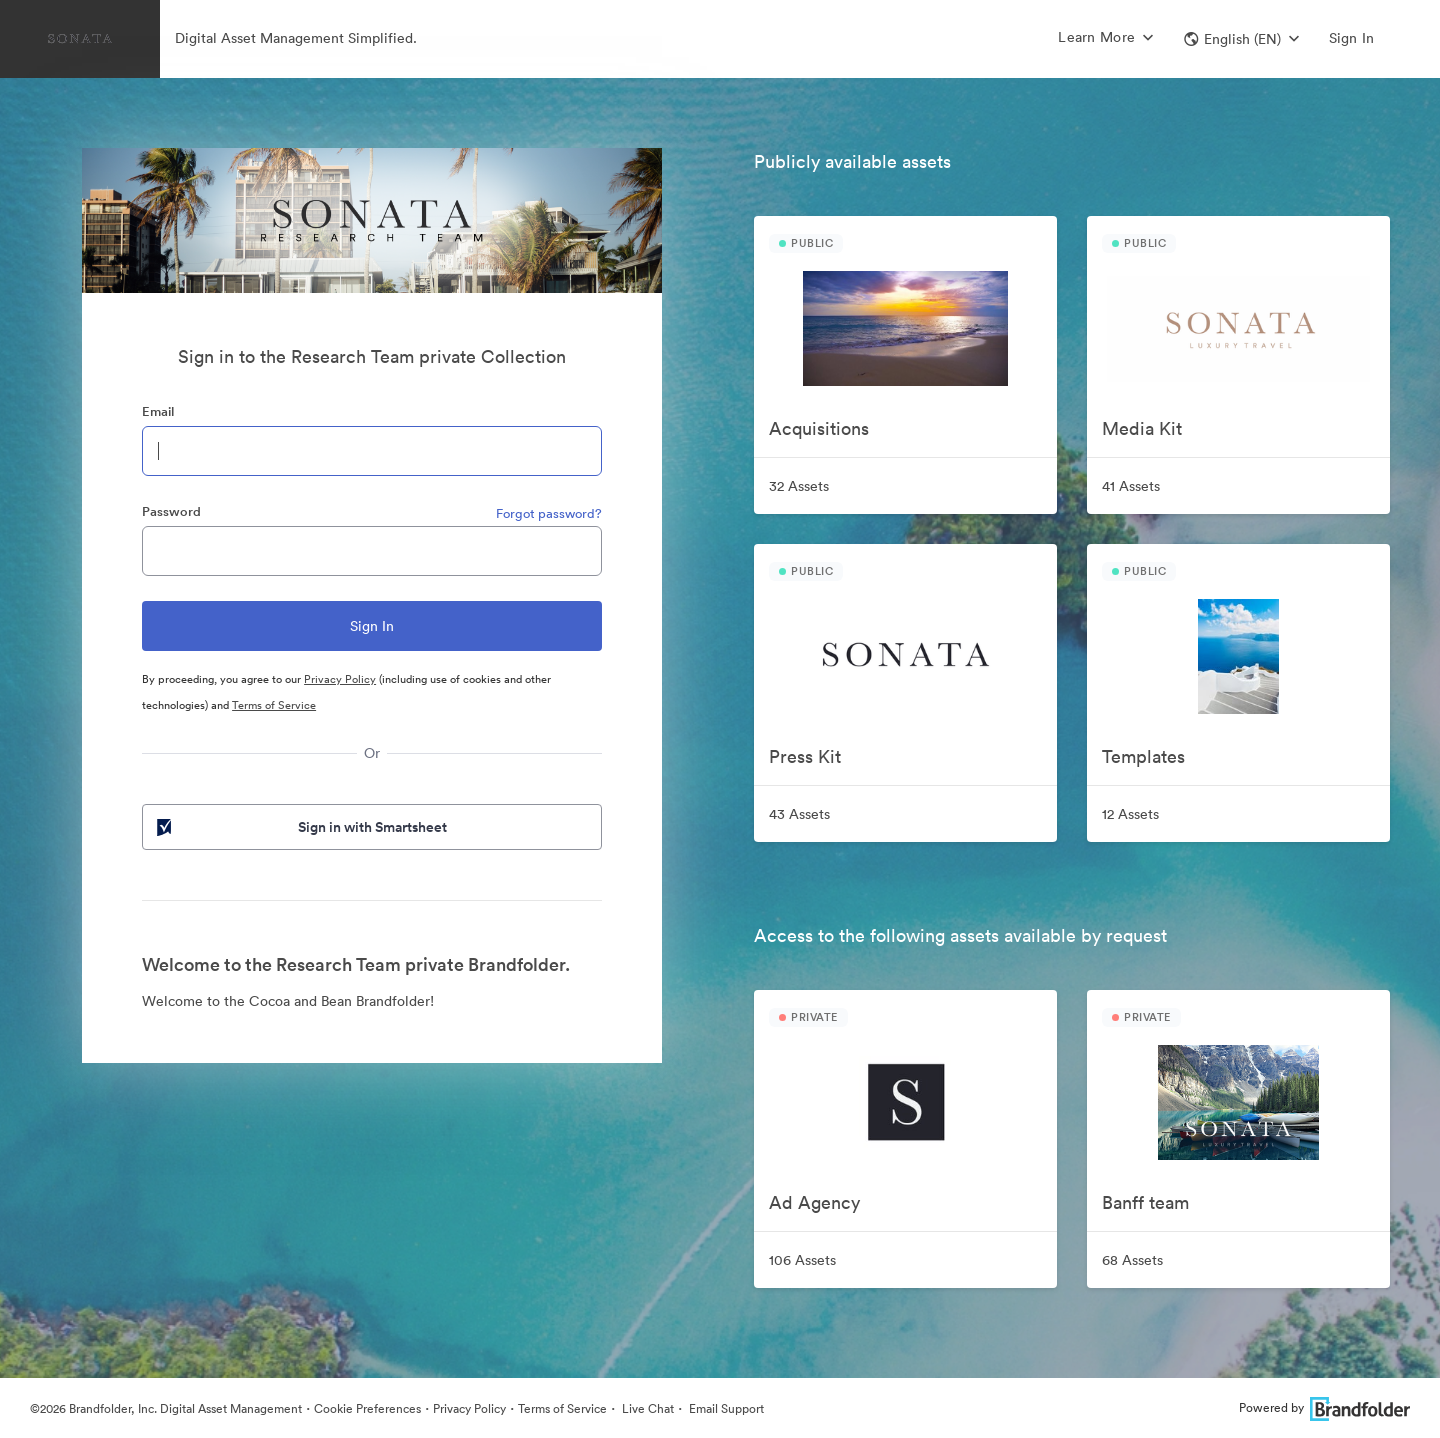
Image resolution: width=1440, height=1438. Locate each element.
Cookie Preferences (367, 1408)
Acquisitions (819, 428)
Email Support (725, 1408)
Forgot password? (549, 513)
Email (158, 411)
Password (171, 511)
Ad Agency (814, 1202)
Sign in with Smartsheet (300, 827)
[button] (1241, 39)
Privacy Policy (340, 679)
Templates (1143, 756)
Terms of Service (274, 705)
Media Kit (1142, 428)
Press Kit (805, 756)
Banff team (1145, 1202)
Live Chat (646, 1408)
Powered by (1324, 1407)
